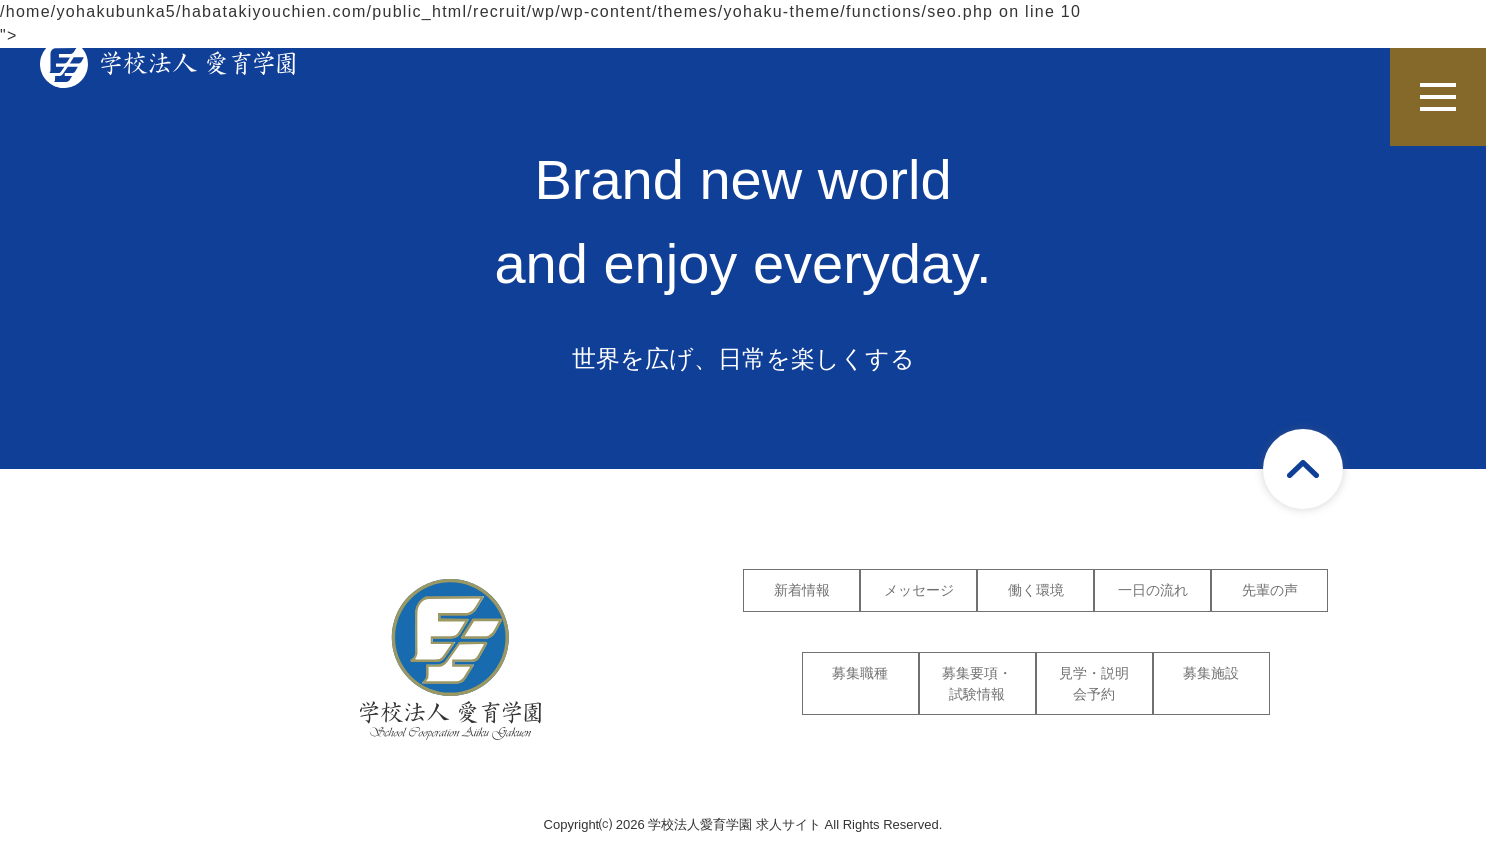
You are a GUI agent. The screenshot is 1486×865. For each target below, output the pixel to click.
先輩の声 (1270, 590)
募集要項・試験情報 (977, 683)
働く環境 (1036, 590)
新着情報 (802, 590)
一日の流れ (1153, 590)
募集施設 (1211, 673)
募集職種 (860, 673)
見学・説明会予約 (1094, 683)
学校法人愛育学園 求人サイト (734, 824)
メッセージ (919, 590)
